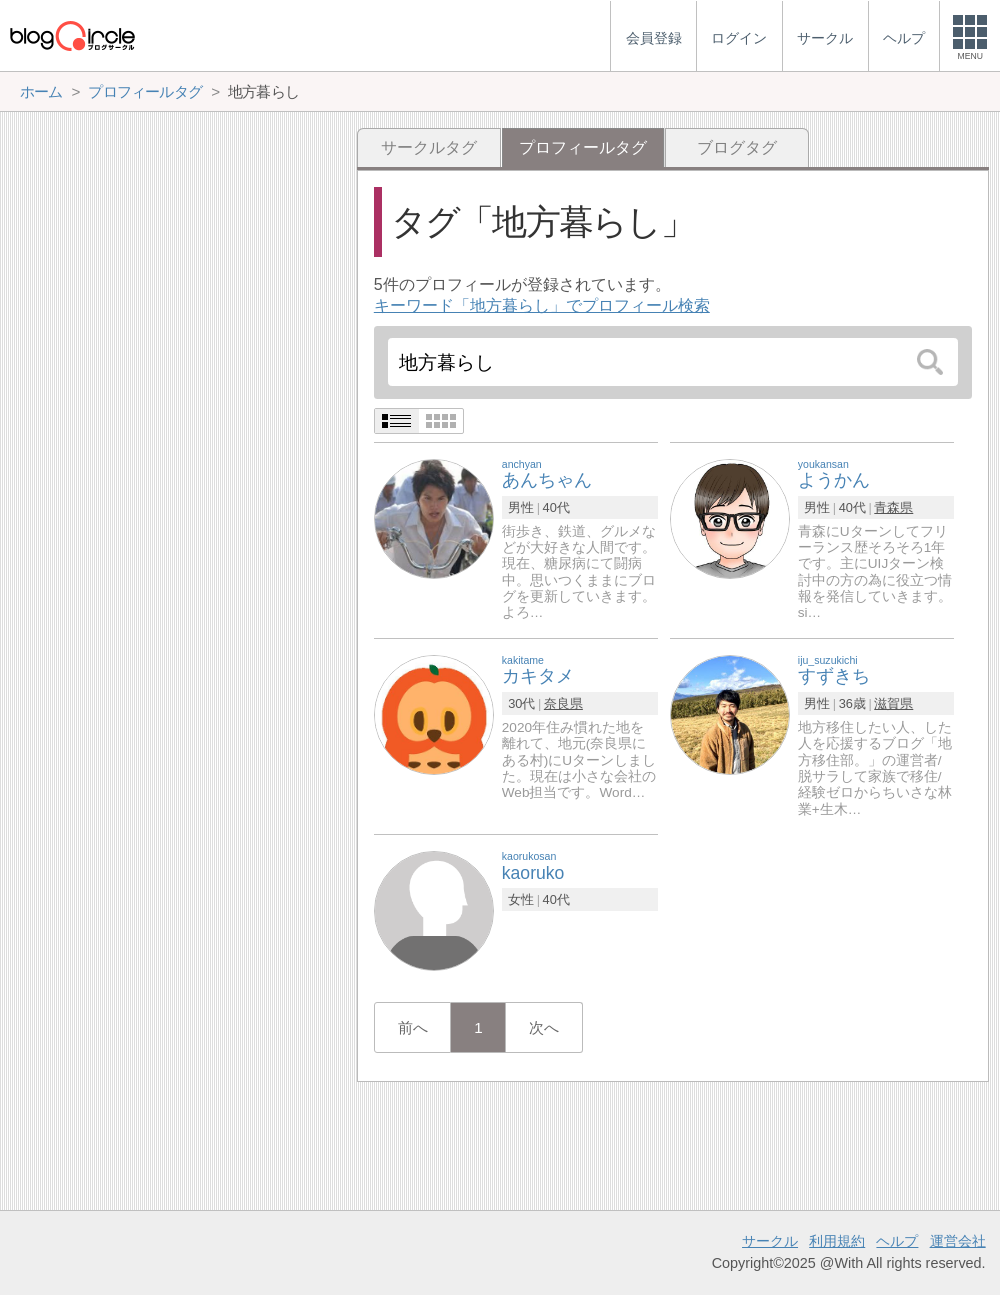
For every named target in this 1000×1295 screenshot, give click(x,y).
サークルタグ (429, 147)
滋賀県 (893, 703)
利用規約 (837, 1241)
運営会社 (958, 1241)
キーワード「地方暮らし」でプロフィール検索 (542, 305)
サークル (770, 1241)
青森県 (893, 507)
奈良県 (563, 703)
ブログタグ (737, 147)
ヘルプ (897, 1241)
